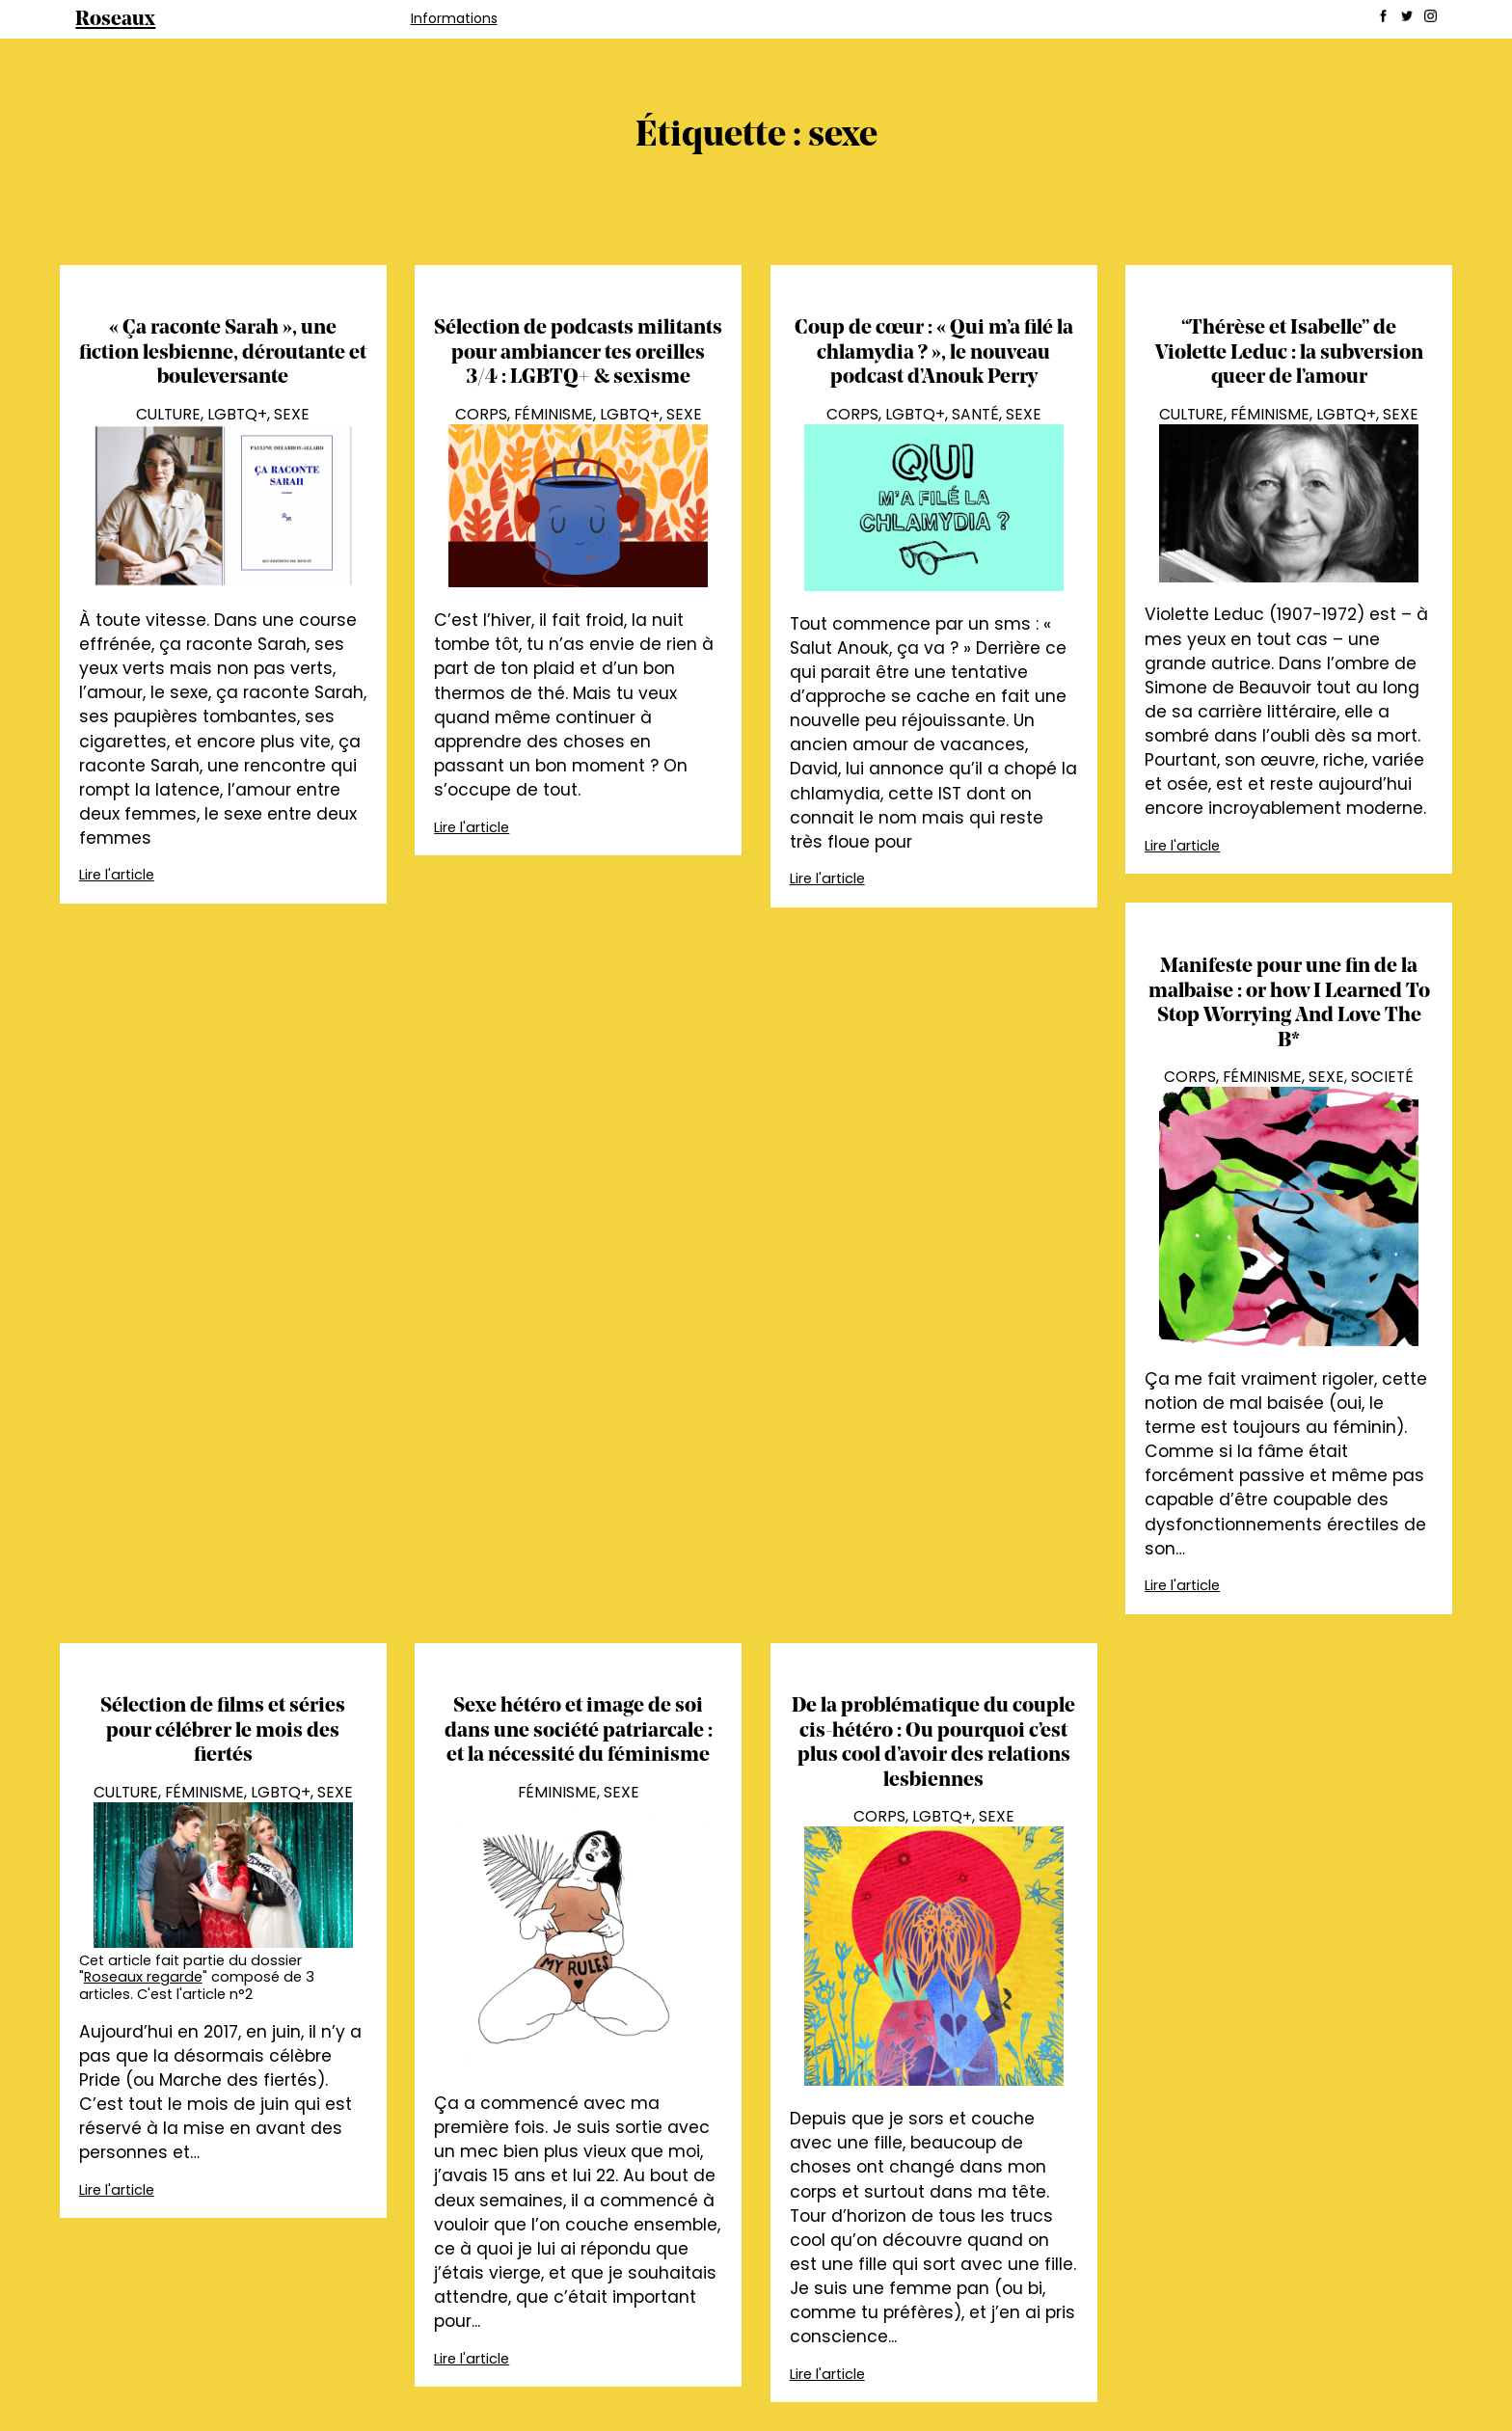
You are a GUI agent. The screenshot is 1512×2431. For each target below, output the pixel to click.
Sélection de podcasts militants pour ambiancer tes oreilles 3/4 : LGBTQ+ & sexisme (578, 353)
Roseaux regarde (143, 1976)
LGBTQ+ (237, 414)
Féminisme (553, 414)
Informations (454, 18)
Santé (975, 414)
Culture (168, 414)
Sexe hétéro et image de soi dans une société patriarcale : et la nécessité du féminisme (579, 1731)
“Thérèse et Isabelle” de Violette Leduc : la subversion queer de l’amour (1289, 353)
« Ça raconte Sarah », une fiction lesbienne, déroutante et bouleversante (222, 353)
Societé (1382, 1077)
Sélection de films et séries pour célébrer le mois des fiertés (222, 1731)
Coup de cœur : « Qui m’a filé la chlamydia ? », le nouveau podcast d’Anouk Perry (934, 353)
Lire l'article (116, 874)
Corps (481, 414)
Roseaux (115, 20)
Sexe (292, 414)
